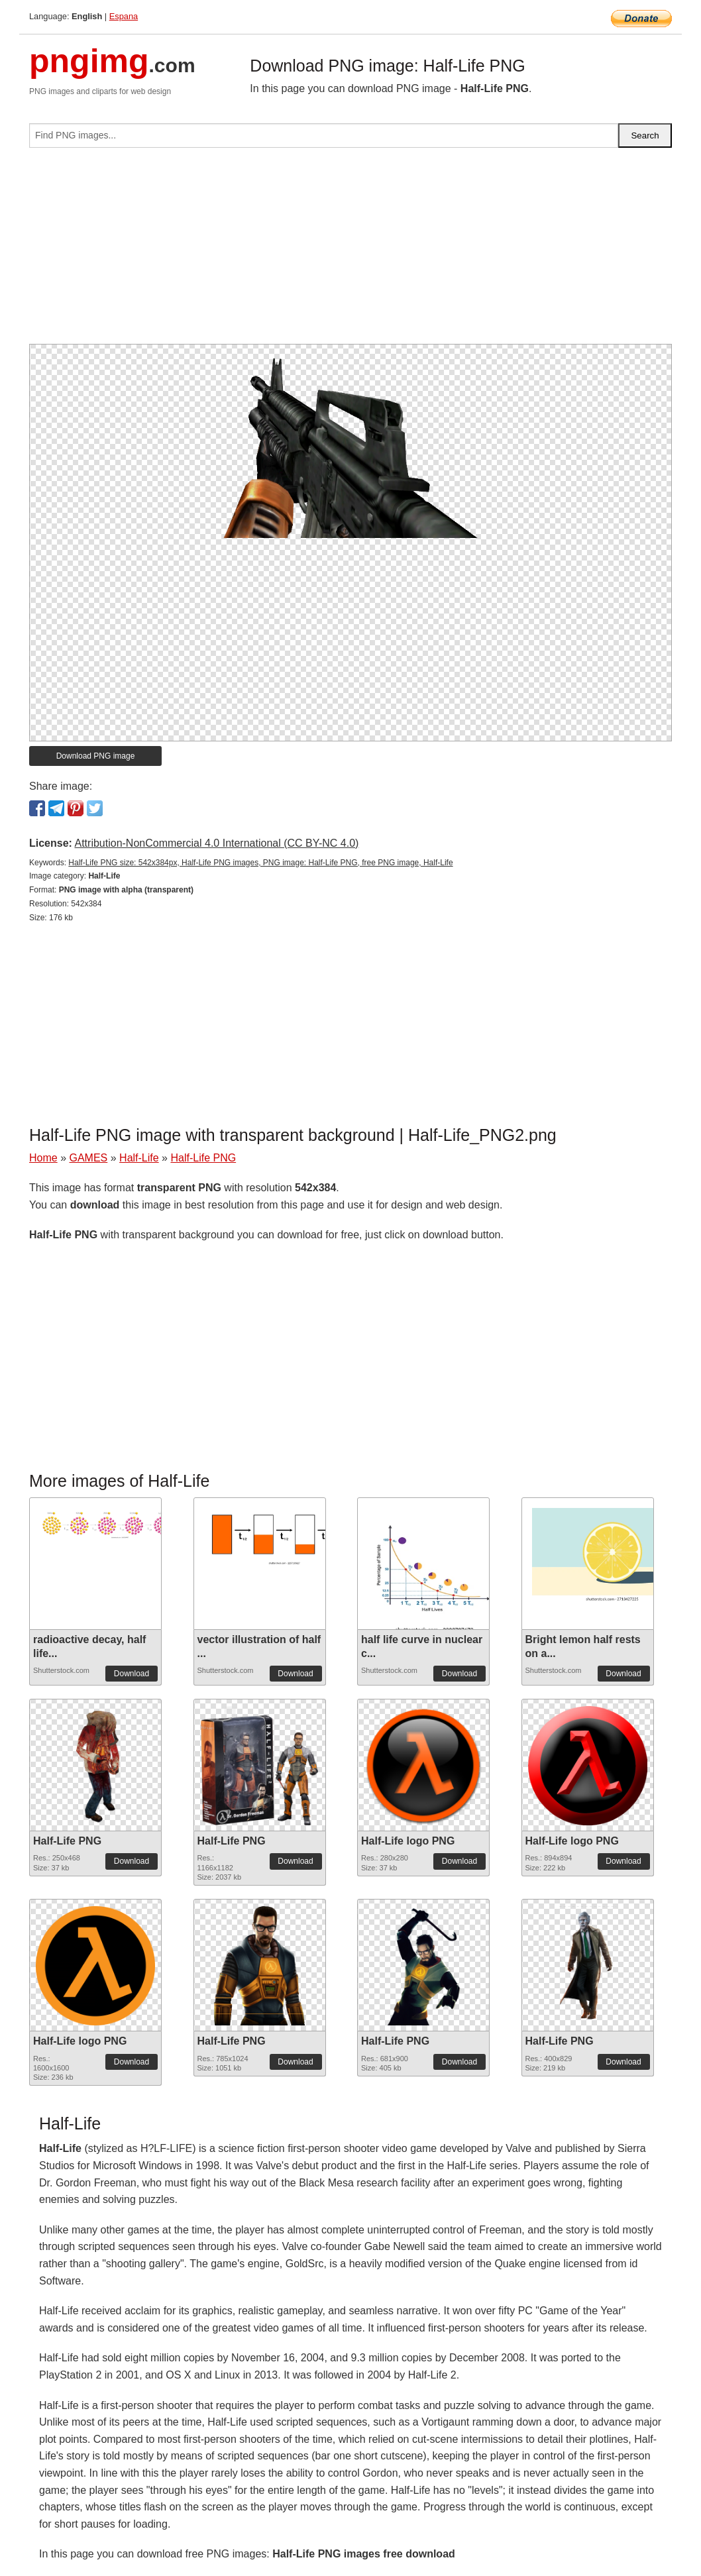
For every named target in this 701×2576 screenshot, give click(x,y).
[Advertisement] (350, 251)
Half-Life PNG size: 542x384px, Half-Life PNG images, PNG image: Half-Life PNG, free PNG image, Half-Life (260, 862)
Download (131, 1673)
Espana (123, 16)
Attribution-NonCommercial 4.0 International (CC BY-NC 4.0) (216, 843)
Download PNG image (95, 756)
